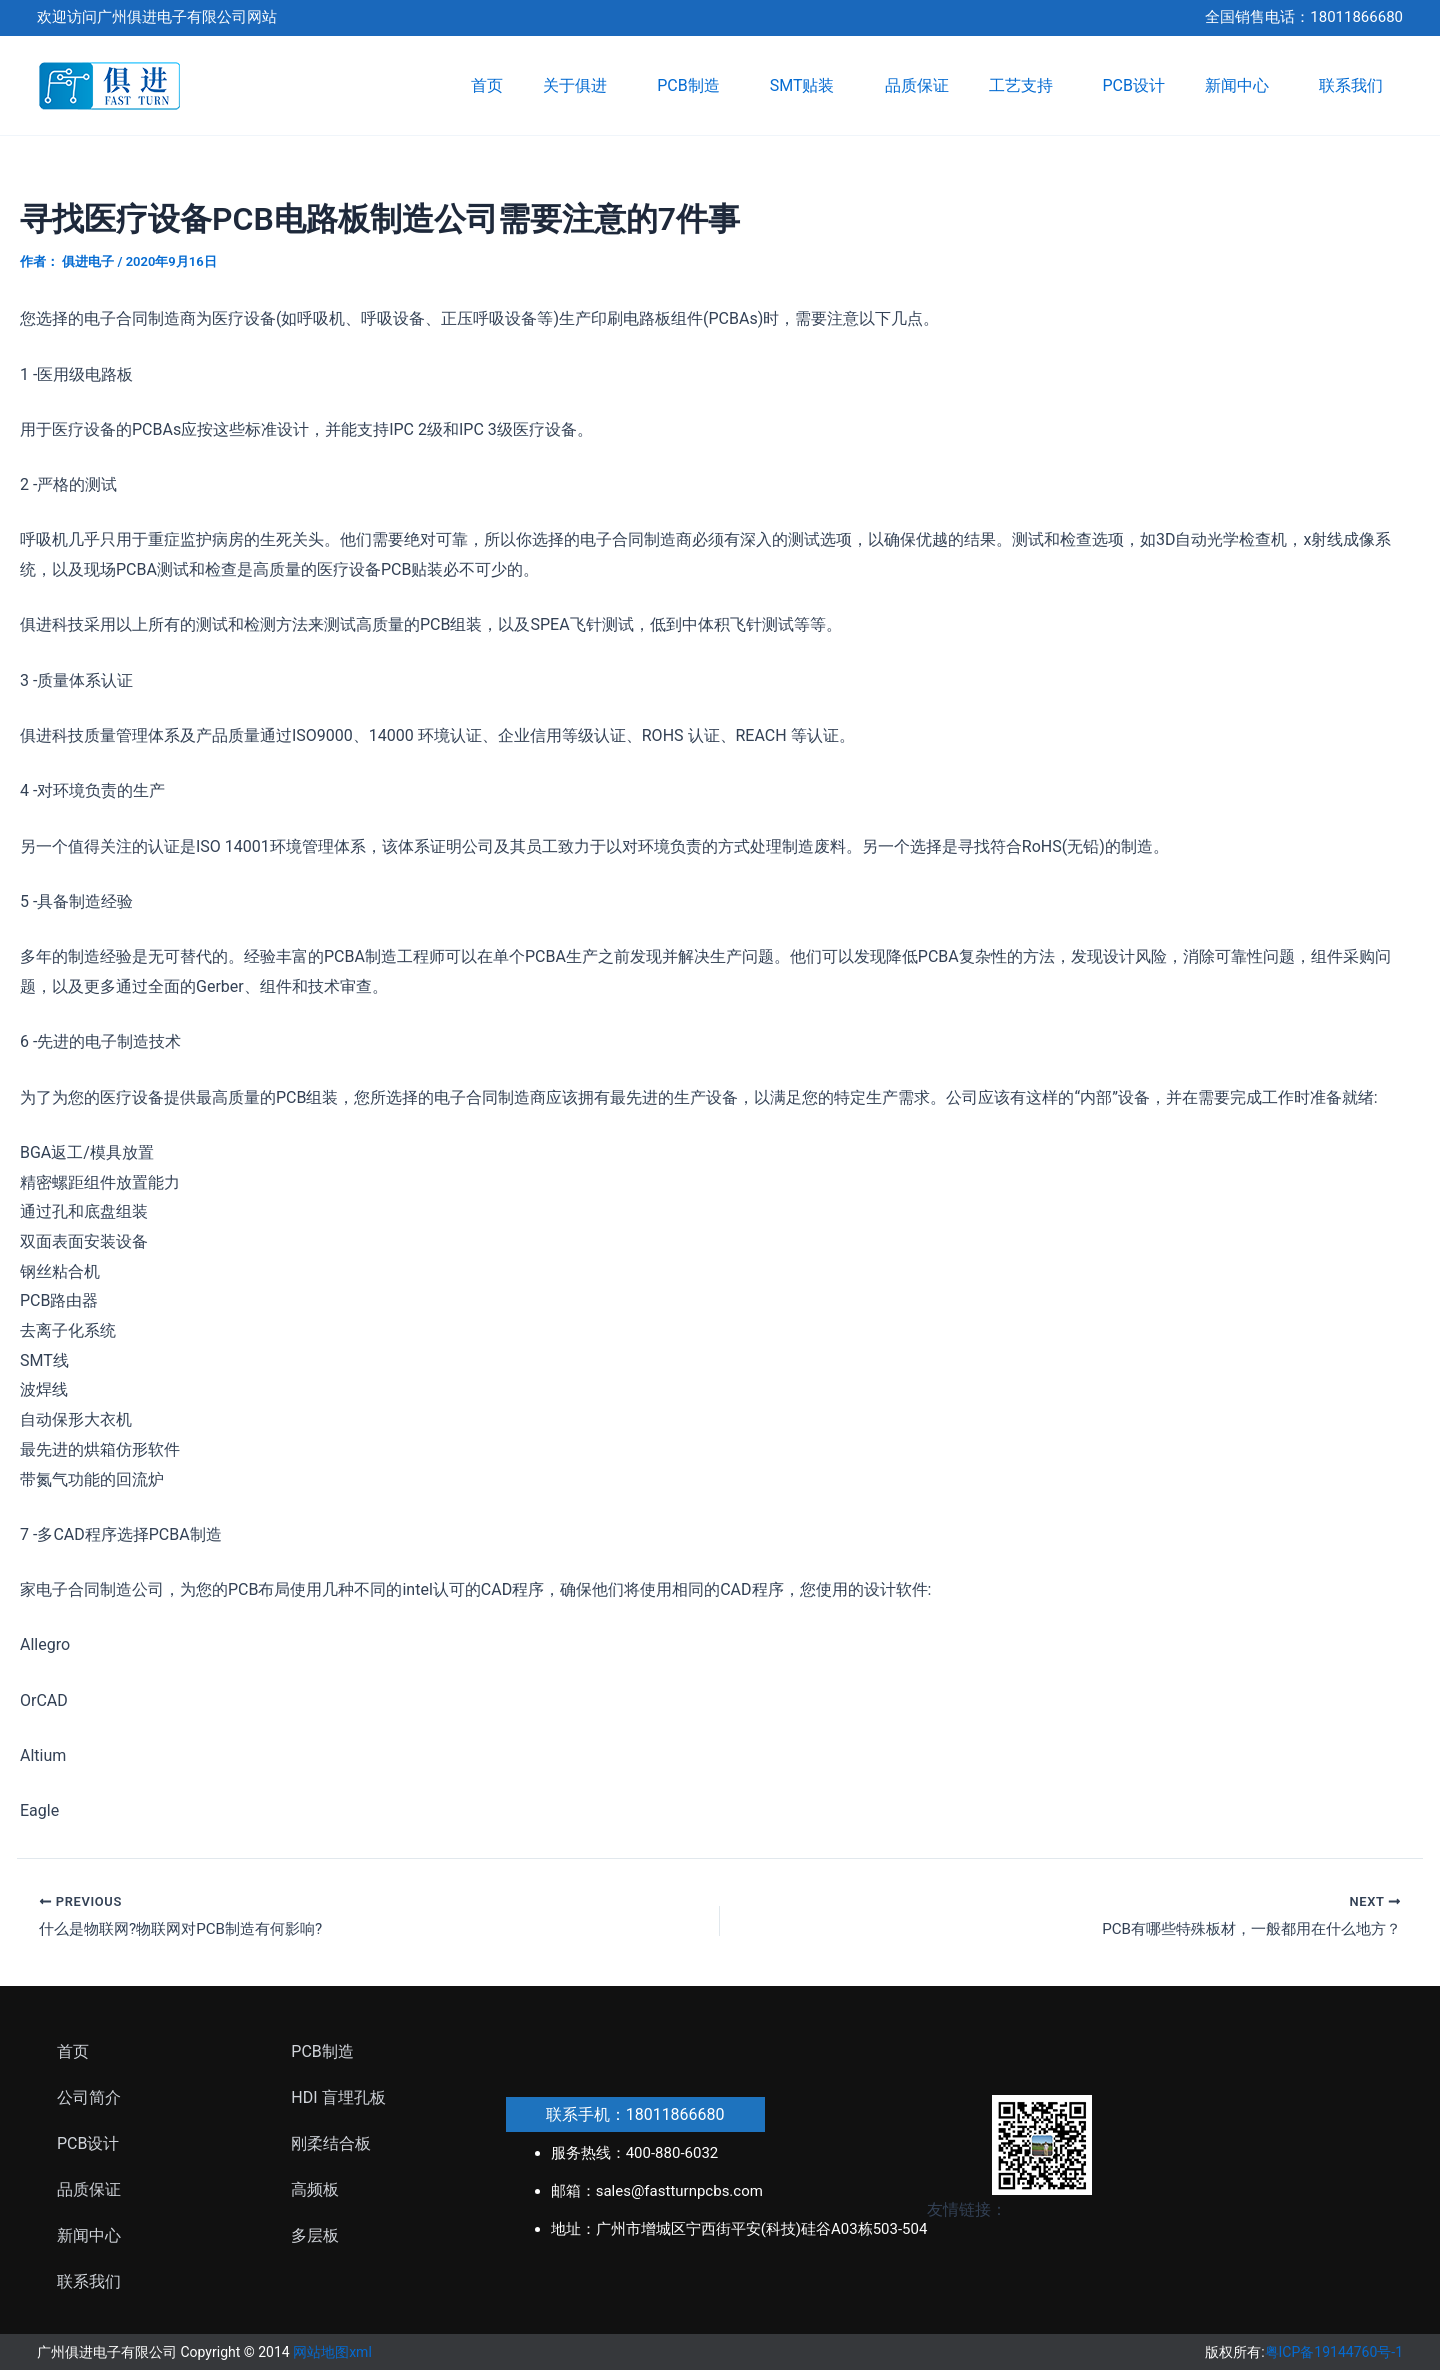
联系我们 (1351, 85)
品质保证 (917, 85)
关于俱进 (580, 86)
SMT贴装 (807, 86)
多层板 (315, 2235)
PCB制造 (693, 86)
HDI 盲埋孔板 (338, 2097)
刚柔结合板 (331, 2143)
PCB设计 (1134, 85)
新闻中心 (1242, 86)
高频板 (315, 2189)
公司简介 (89, 2097)
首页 (487, 85)
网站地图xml (332, 2352)
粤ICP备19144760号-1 (1334, 2352)
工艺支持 (1026, 86)
